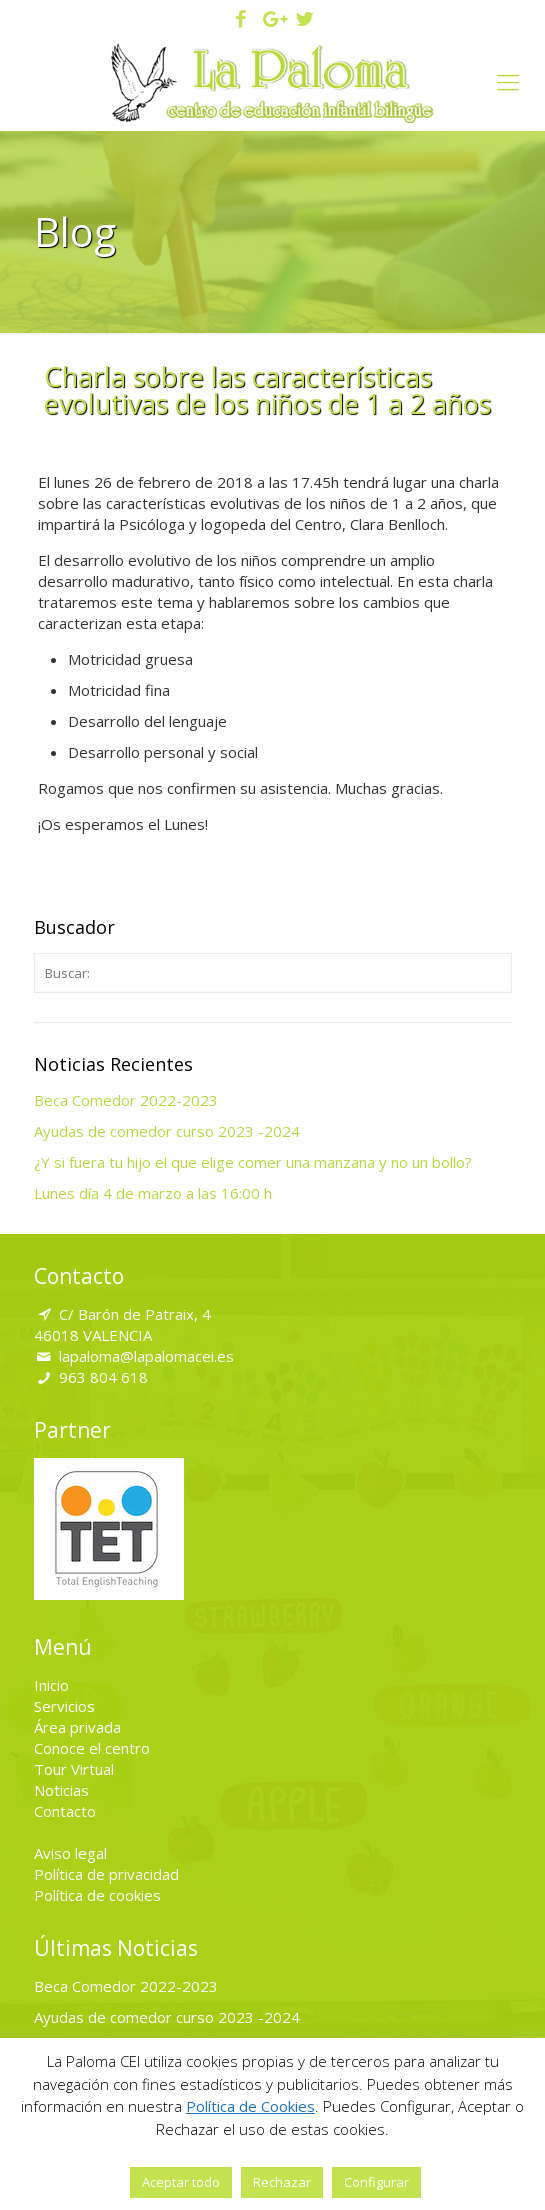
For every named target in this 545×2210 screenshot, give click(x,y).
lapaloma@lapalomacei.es (146, 1356)
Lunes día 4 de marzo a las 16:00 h (153, 1193)
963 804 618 (103, 1377)
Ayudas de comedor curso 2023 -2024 (167, 1131)
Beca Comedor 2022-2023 (126, 1100)
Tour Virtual (74, 1769)
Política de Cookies (250, 2106)
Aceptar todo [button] (181, 2182)
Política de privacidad (106, 1874)
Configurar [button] (376, 2182)
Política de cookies (97, 1895)
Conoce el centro (92, 1748)
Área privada (77, 1727)
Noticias (61, 1790)
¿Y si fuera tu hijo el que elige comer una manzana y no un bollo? (253, 1162)
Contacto (65, 1811)
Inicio (51, 1685)
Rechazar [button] (282, 2182)
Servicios (64, 1706)
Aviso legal (70, 1853)
